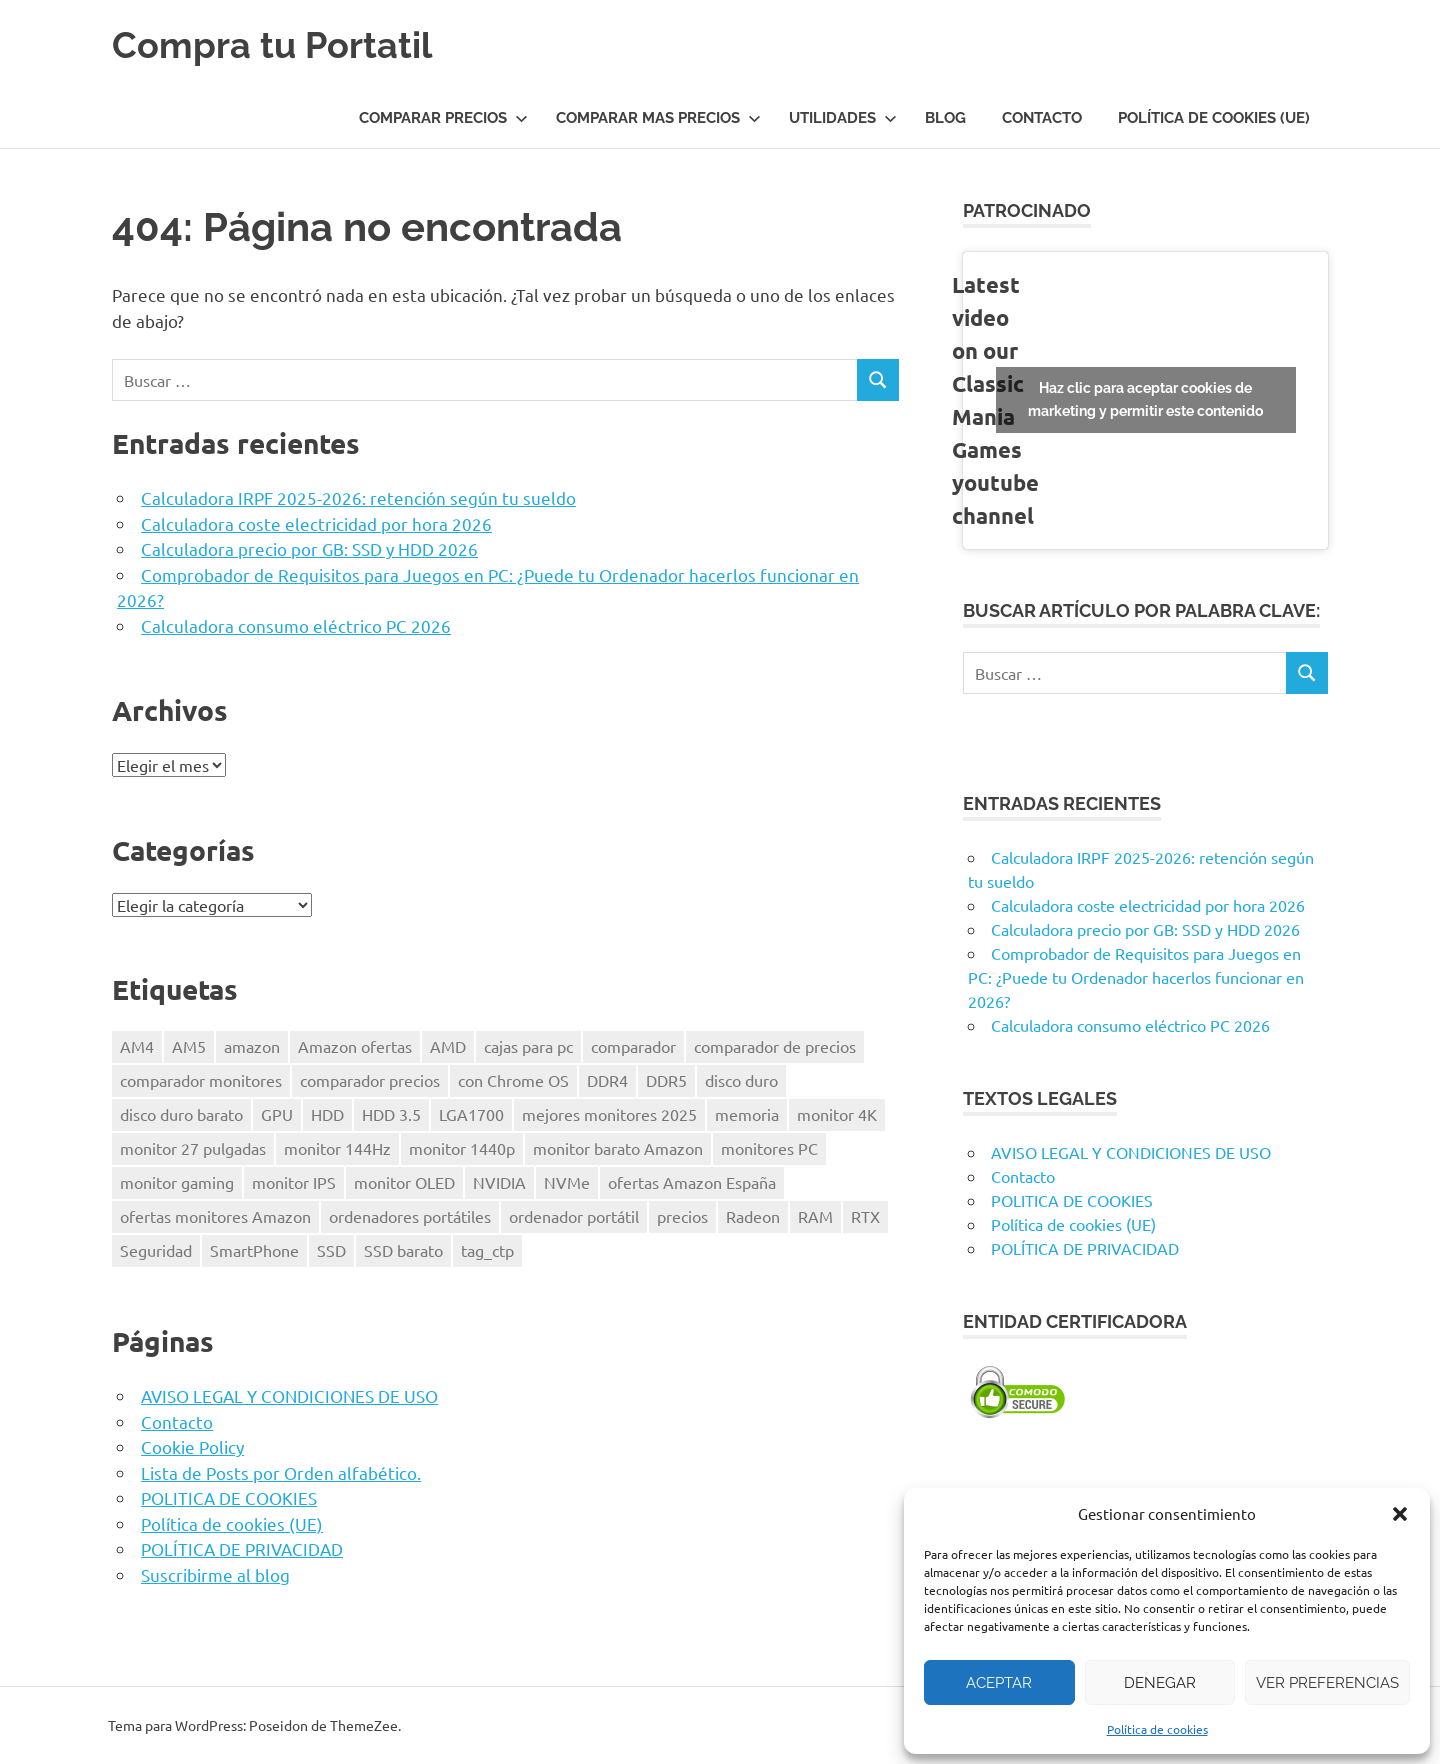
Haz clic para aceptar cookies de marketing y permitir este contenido (1145, 399)
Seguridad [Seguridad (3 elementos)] (156, 1250)
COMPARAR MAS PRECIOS (658, 118)
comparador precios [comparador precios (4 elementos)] (370, 1080)
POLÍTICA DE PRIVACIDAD (242, 1548)
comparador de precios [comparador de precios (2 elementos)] (775, 1046)
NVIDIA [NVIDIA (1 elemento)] (499, 1182)
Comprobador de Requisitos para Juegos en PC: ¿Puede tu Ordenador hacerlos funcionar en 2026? (1136, 977)
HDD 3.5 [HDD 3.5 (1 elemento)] (391, 1114)
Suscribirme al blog (215, 1574)
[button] (1400, 1514)
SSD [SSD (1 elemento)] (331, 1250)
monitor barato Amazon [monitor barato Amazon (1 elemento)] (618, 1148)
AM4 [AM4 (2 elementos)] (137, 1046)
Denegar (1160, 1683)
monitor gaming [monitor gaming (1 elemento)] (177, 1182)
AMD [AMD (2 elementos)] (448, 1046)
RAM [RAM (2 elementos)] (815, 1216)
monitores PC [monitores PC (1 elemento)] (769, 1148)
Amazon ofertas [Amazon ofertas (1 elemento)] (355, 1046)
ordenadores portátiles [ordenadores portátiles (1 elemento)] (410, 1216)
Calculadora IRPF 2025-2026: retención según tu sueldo (358, 497)
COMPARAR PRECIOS (443, 118)
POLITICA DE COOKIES (229, 1497)
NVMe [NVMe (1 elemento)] (567, 1182)
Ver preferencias (1327, 1683)
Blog (945, 118)
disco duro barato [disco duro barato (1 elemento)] (181, 1114)
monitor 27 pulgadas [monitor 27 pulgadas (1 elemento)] (193, 1148)
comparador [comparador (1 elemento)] (633, 1046)
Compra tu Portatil (280, 44)
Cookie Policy (192, 1446)
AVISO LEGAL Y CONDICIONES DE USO (289, 1395)
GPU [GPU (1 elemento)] (277, 1114)
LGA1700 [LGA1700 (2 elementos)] (471, 1114)
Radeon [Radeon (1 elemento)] (753, 1216)
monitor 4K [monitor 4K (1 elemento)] (837, 1114)
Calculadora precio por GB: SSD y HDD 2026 (309, 548)
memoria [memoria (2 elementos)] (747, 1114)
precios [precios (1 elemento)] (682, 1216)
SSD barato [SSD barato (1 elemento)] (403, 1250)
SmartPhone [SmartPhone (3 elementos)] (254, 1250)
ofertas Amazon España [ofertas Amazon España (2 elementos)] (692, 1182)
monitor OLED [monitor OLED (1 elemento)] (404, 1182)
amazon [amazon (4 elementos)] (252, 1046)
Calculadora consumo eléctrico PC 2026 (296, 625)
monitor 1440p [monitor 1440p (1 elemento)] (462, 1148)
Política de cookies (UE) (1214, 118)
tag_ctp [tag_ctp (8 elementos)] (487, 1250)
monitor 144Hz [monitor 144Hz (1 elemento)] (337, 1148)
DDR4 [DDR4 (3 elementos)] (607, 1080)
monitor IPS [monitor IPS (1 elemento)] (294, 1182)
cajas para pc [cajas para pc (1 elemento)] (528, 1046)
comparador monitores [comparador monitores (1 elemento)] (201, 1080)
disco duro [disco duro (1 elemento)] (741, 1080)
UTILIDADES (843, 118)
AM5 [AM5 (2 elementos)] (189, 1046)
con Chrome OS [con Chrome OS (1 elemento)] (513, 1080)
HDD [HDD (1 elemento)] (327, 1114)
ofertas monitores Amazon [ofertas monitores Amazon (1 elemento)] (215, 1216)
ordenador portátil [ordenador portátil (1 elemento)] (574, 1216)
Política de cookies (1157, 1729)
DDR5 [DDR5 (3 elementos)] (666, 1080)
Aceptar (999, 1683)
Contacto (1042, 118)
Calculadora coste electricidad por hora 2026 (316, 523)
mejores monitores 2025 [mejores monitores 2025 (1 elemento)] (609, 1114)
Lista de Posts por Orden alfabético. (281, 1472)
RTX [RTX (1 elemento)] (865, 1216)
